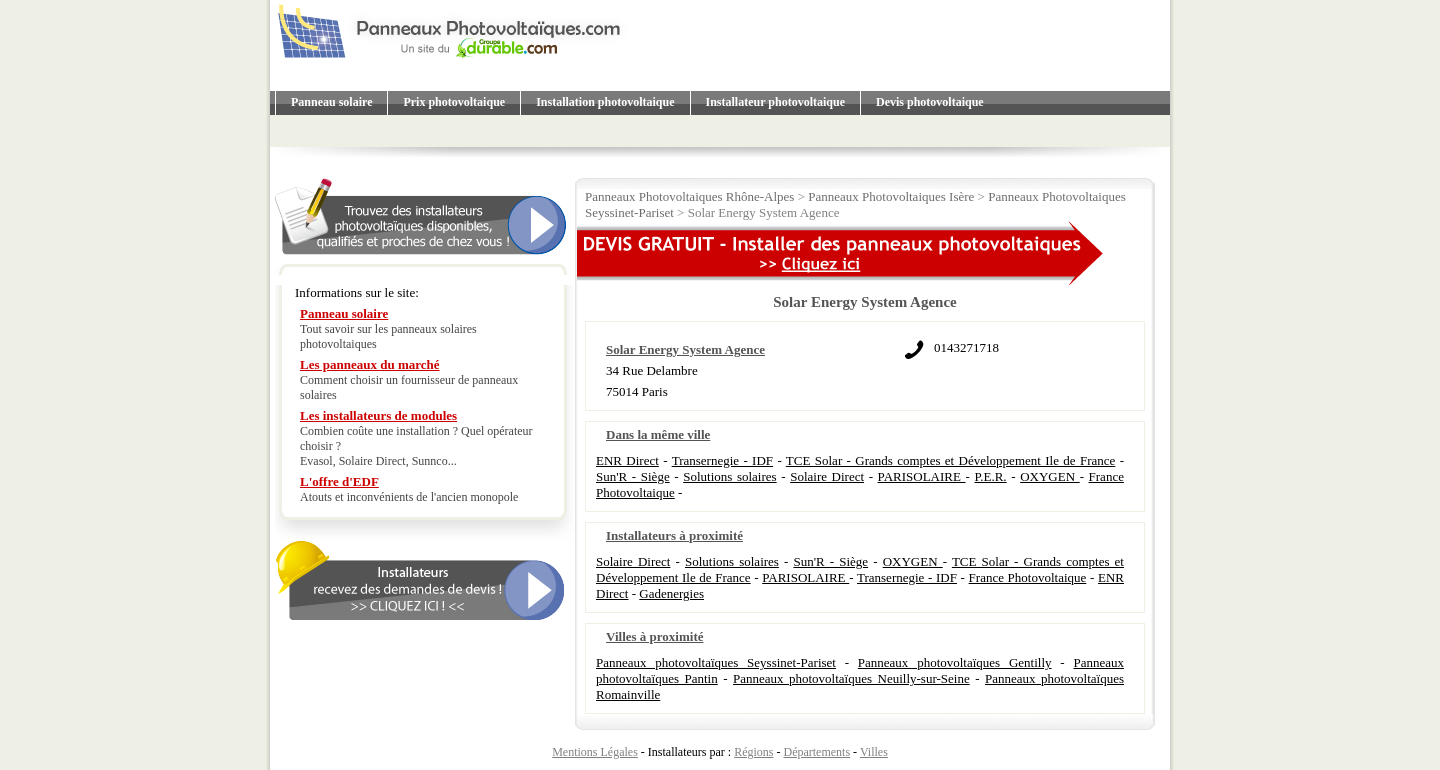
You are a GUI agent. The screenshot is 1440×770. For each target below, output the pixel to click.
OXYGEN (1049, 476)
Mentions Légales (595, 752)
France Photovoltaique (1028, 577)
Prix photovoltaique (454, 102)
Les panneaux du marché (370, 364)
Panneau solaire (331, 102)
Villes (874, 752)
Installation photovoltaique (605, 102)
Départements (816, 752)
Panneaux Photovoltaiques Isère (891, 196)
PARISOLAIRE (922, 476)
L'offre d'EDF (339, 481)
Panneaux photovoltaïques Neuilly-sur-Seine (851, 678)
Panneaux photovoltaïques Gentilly (955, 662)
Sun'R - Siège (633, 476)
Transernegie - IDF (722, 460)
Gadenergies (671, 593)
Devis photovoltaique (930, 102)
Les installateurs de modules (378, 415)
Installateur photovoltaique (775, 102)
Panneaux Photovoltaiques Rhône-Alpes (689, 196)
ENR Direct (627, 460)
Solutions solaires (729, 476)
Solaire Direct (827, 476)
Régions (753, 752)
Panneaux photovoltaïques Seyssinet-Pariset (716, 662)
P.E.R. (990, 476)
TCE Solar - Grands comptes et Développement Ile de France (950, 460)
